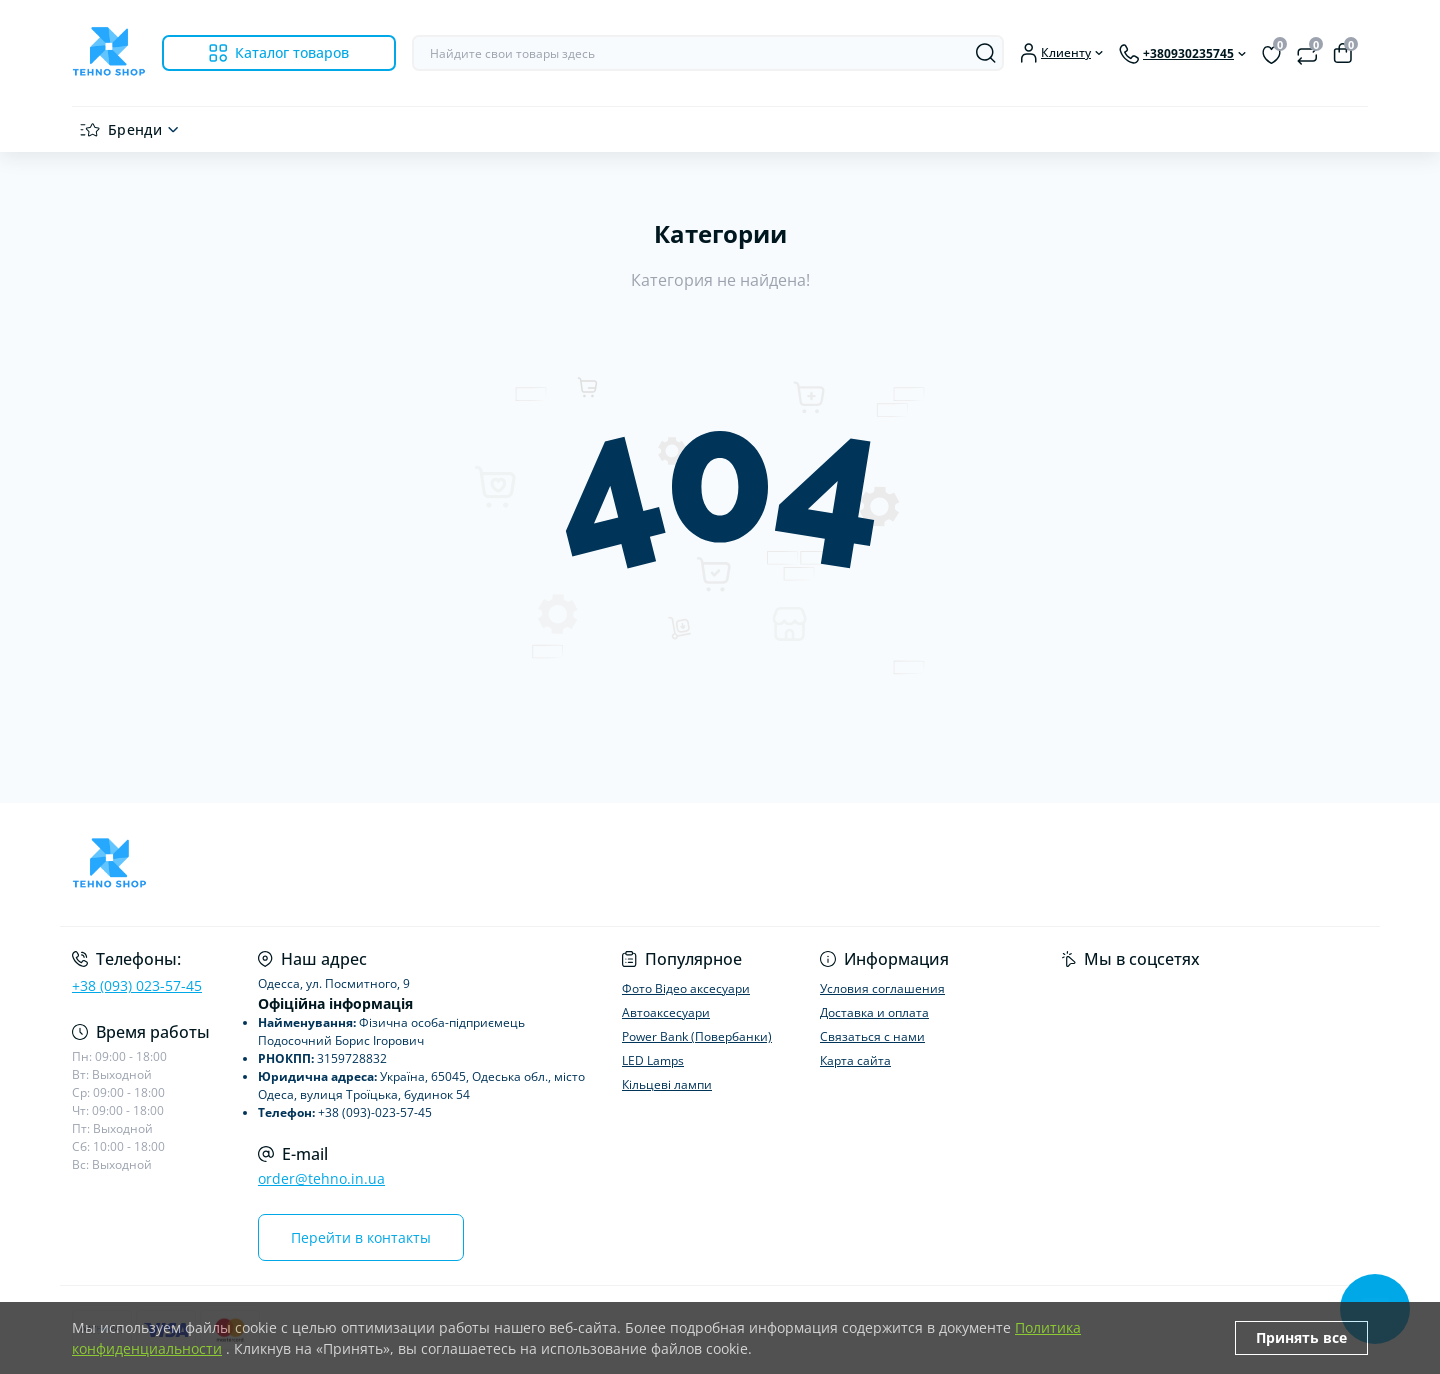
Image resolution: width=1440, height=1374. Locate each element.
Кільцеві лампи (667, 1084)
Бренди (135, 129)
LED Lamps (653, 1060)
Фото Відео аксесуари (686, 988)
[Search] (986, 53)
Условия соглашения (882, 988)
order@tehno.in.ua (321, 1178)
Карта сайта (855, 1060)
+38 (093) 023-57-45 (137, 985)
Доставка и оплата (874, 1012)
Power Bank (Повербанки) (697, 1036)
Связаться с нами (872, 1036)
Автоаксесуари (666, 1012)
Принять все (1301, 1337)
